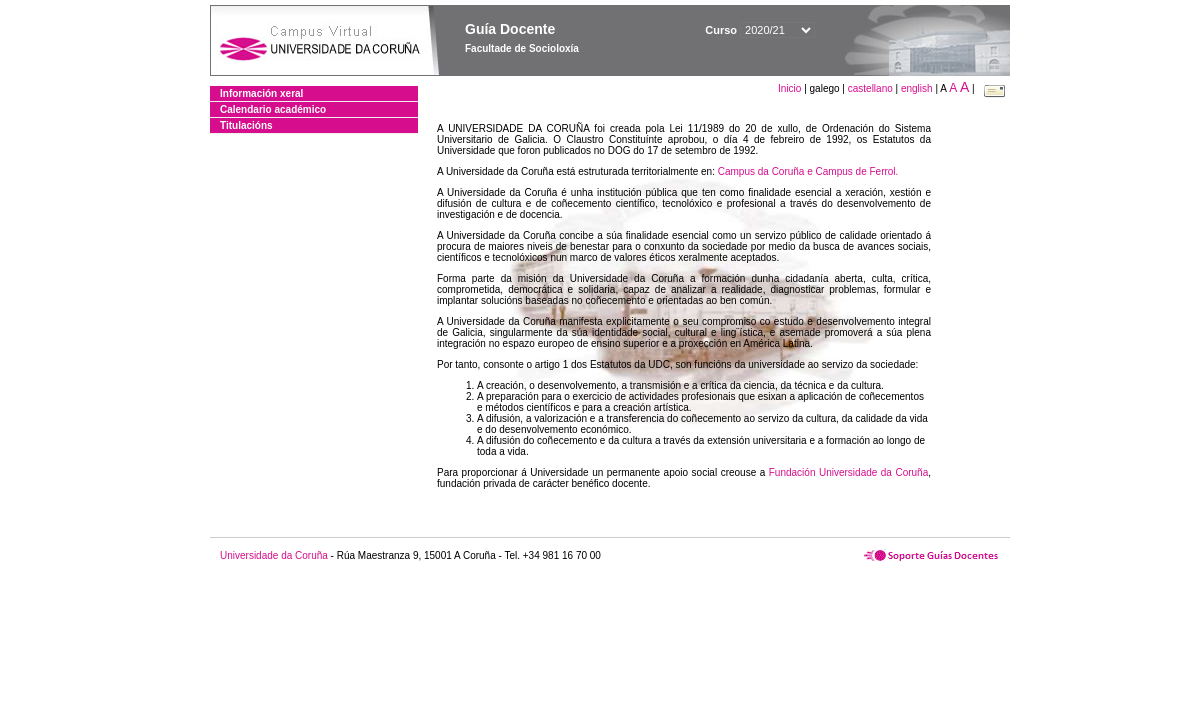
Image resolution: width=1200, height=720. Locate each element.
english (917, 88)
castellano (870, 88)
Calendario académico (273, 109)
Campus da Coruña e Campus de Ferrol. (808, 171)
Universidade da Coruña (274, 555)
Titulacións (246, 125)
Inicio (791, 88)
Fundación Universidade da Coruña (848, 472)
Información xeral (261, 93)
